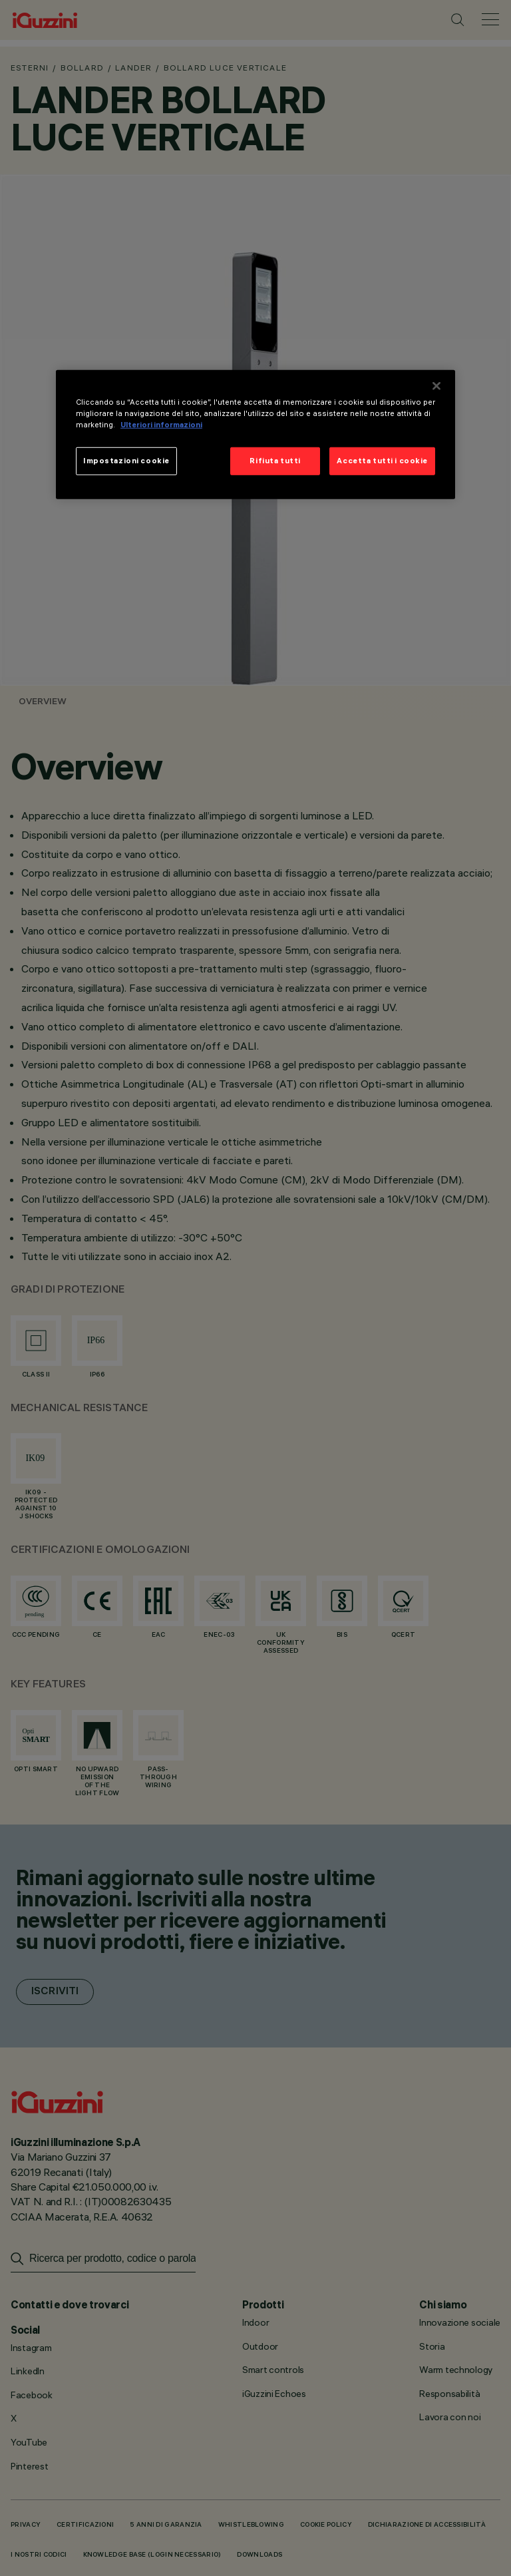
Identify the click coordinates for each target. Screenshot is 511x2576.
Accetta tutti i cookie (382, 460)
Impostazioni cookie (126, 460)
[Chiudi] (436, 385)
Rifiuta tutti (275, 460)
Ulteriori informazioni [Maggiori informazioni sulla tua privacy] (161, 424)
